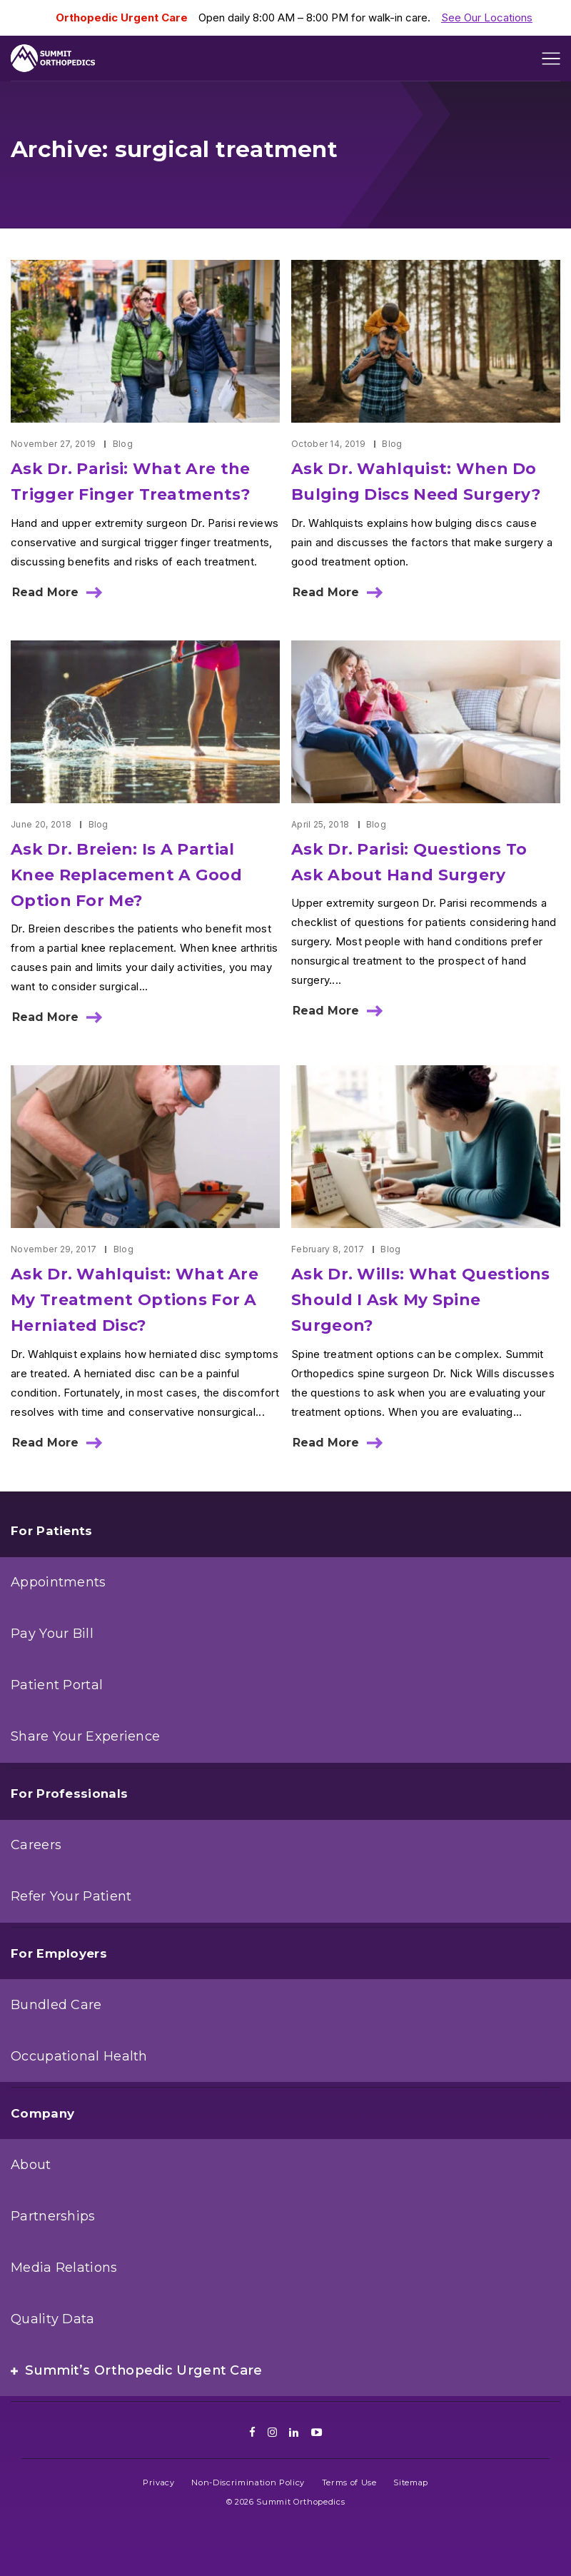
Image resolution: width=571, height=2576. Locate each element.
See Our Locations (486, 17)
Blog (123, 443)
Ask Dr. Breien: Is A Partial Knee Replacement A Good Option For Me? (126, 875)
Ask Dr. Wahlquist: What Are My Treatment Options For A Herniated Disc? (134, 1299)
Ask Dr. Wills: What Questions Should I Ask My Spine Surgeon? (420, 1299)
